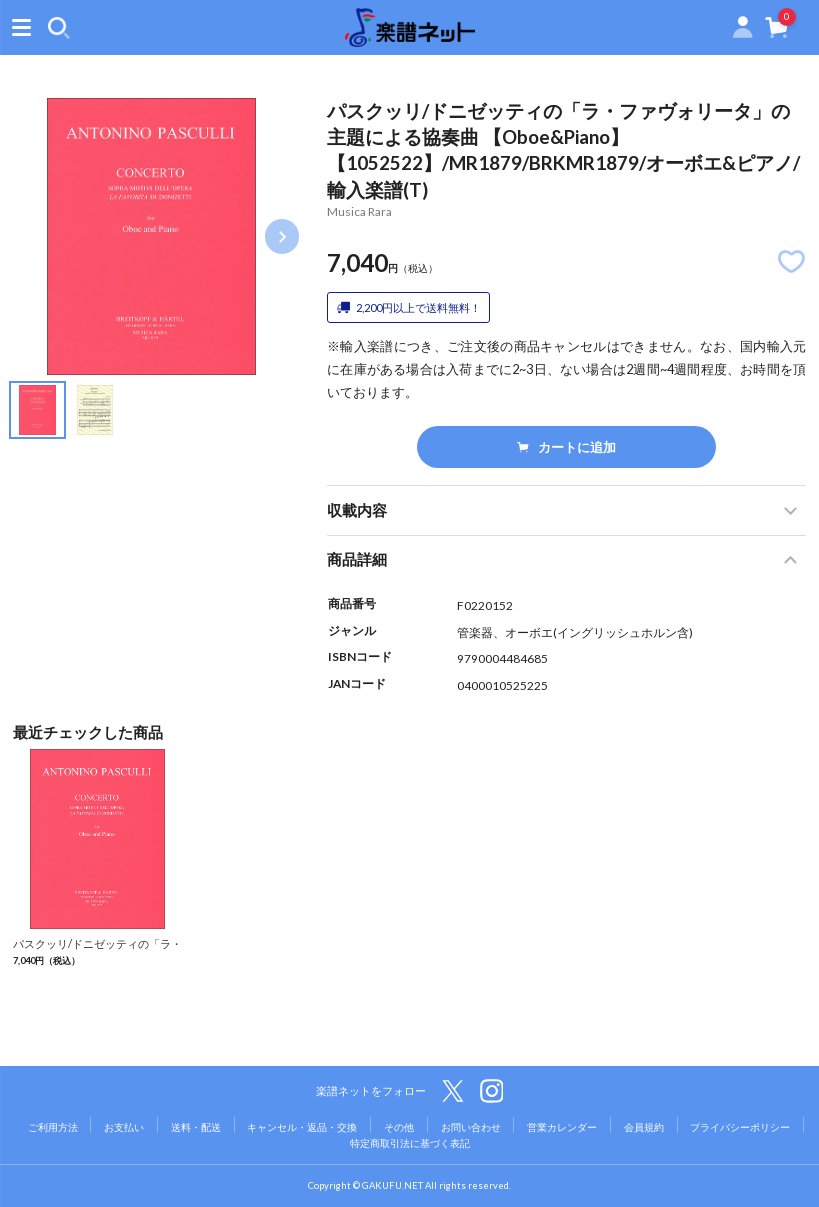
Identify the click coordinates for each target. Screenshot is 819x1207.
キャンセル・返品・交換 (302, 1127)
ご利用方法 (53, 1127)
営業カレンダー (562, 1127)
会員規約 (644, 1127)
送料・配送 (196, 1127)
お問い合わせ (471, 1127)
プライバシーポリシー (740, 1127)
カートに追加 (566, 447)
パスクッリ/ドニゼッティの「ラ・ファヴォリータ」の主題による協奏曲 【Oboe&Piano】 (97, 959)
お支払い (124, 1127)
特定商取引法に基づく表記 (410, 1143)
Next (282, 236)
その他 (399, 1127)
